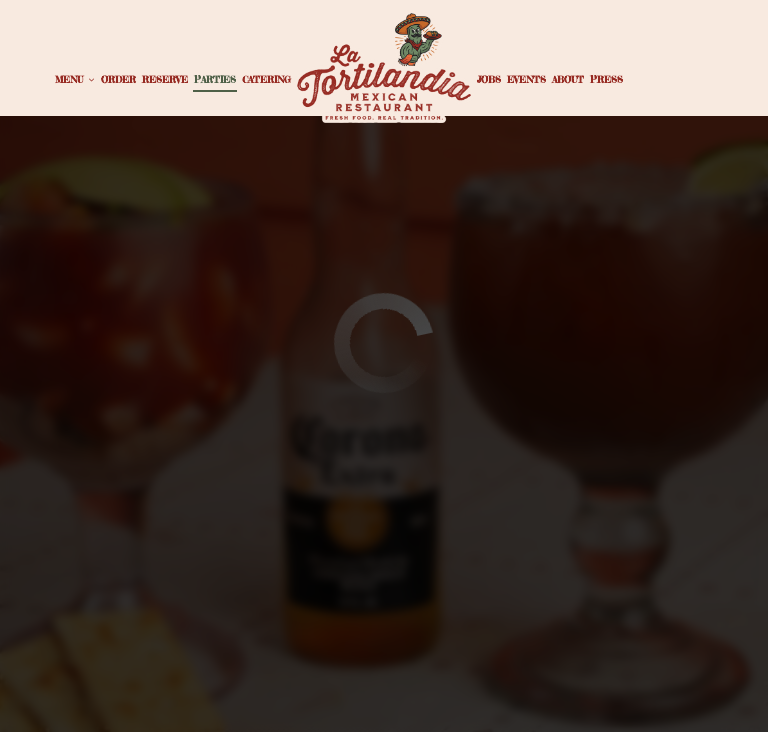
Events (526, 79)
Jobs (489, 79)
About (568, 79)
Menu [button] (75, 79)
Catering (266, 79)
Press (606, 79)
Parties (215, 79)
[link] (384, 66)
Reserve (165, 79)
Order (118, 79)
